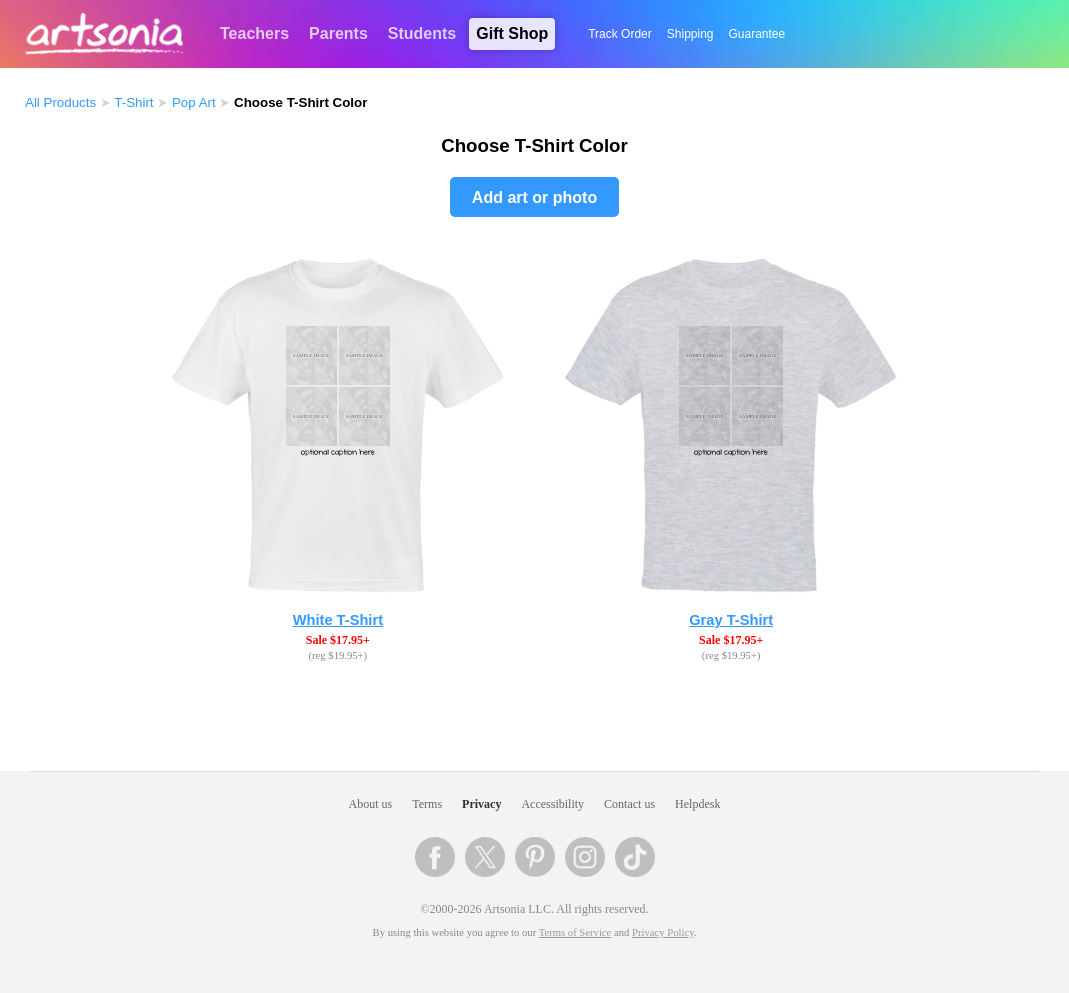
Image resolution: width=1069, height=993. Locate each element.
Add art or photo (534, 197)
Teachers (254, 33)
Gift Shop (512, 33)
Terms (427, 804)
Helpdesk (697, 804)
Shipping (690, 34)
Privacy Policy (663, 932)
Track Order (620, 34)
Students (422, 33)
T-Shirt (133, 102)
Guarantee (757, 34)
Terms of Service (575, 932)
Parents (338, 33)
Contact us (629, 804)
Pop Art (194, 102)
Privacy (481, 804)
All (60, 102)
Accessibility (552, 804)
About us (371, 804)
